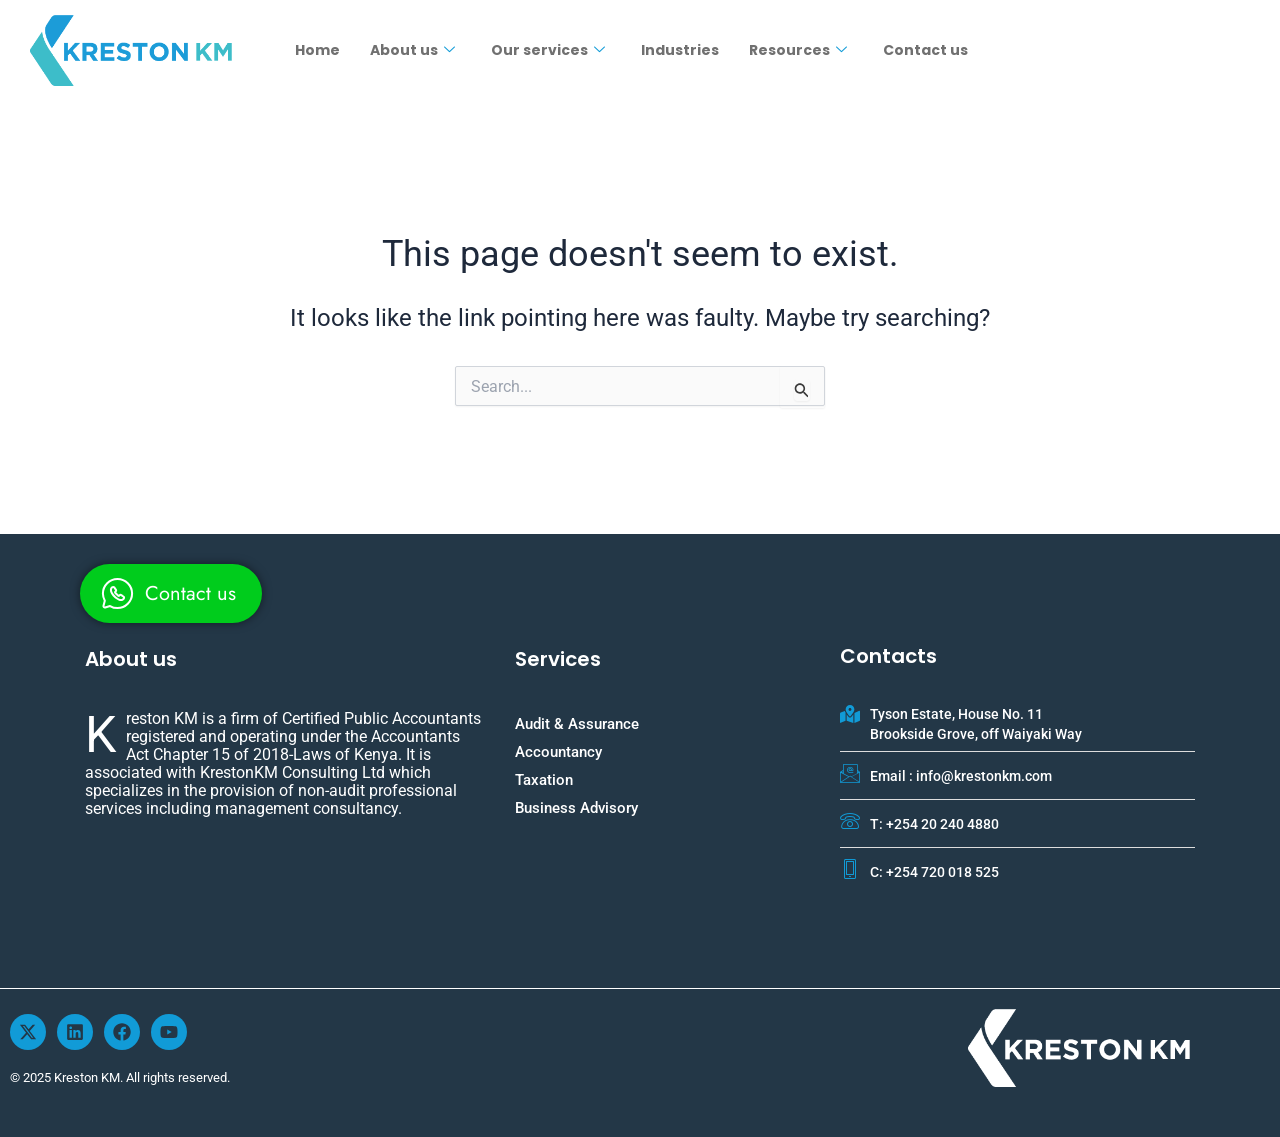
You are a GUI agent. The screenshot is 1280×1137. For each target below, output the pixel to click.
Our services (548, 50)
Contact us (925, 50)
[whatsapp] (171, 593)
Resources (798, 50)
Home (317, 50)
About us (412, 50)
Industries (680, 50)
